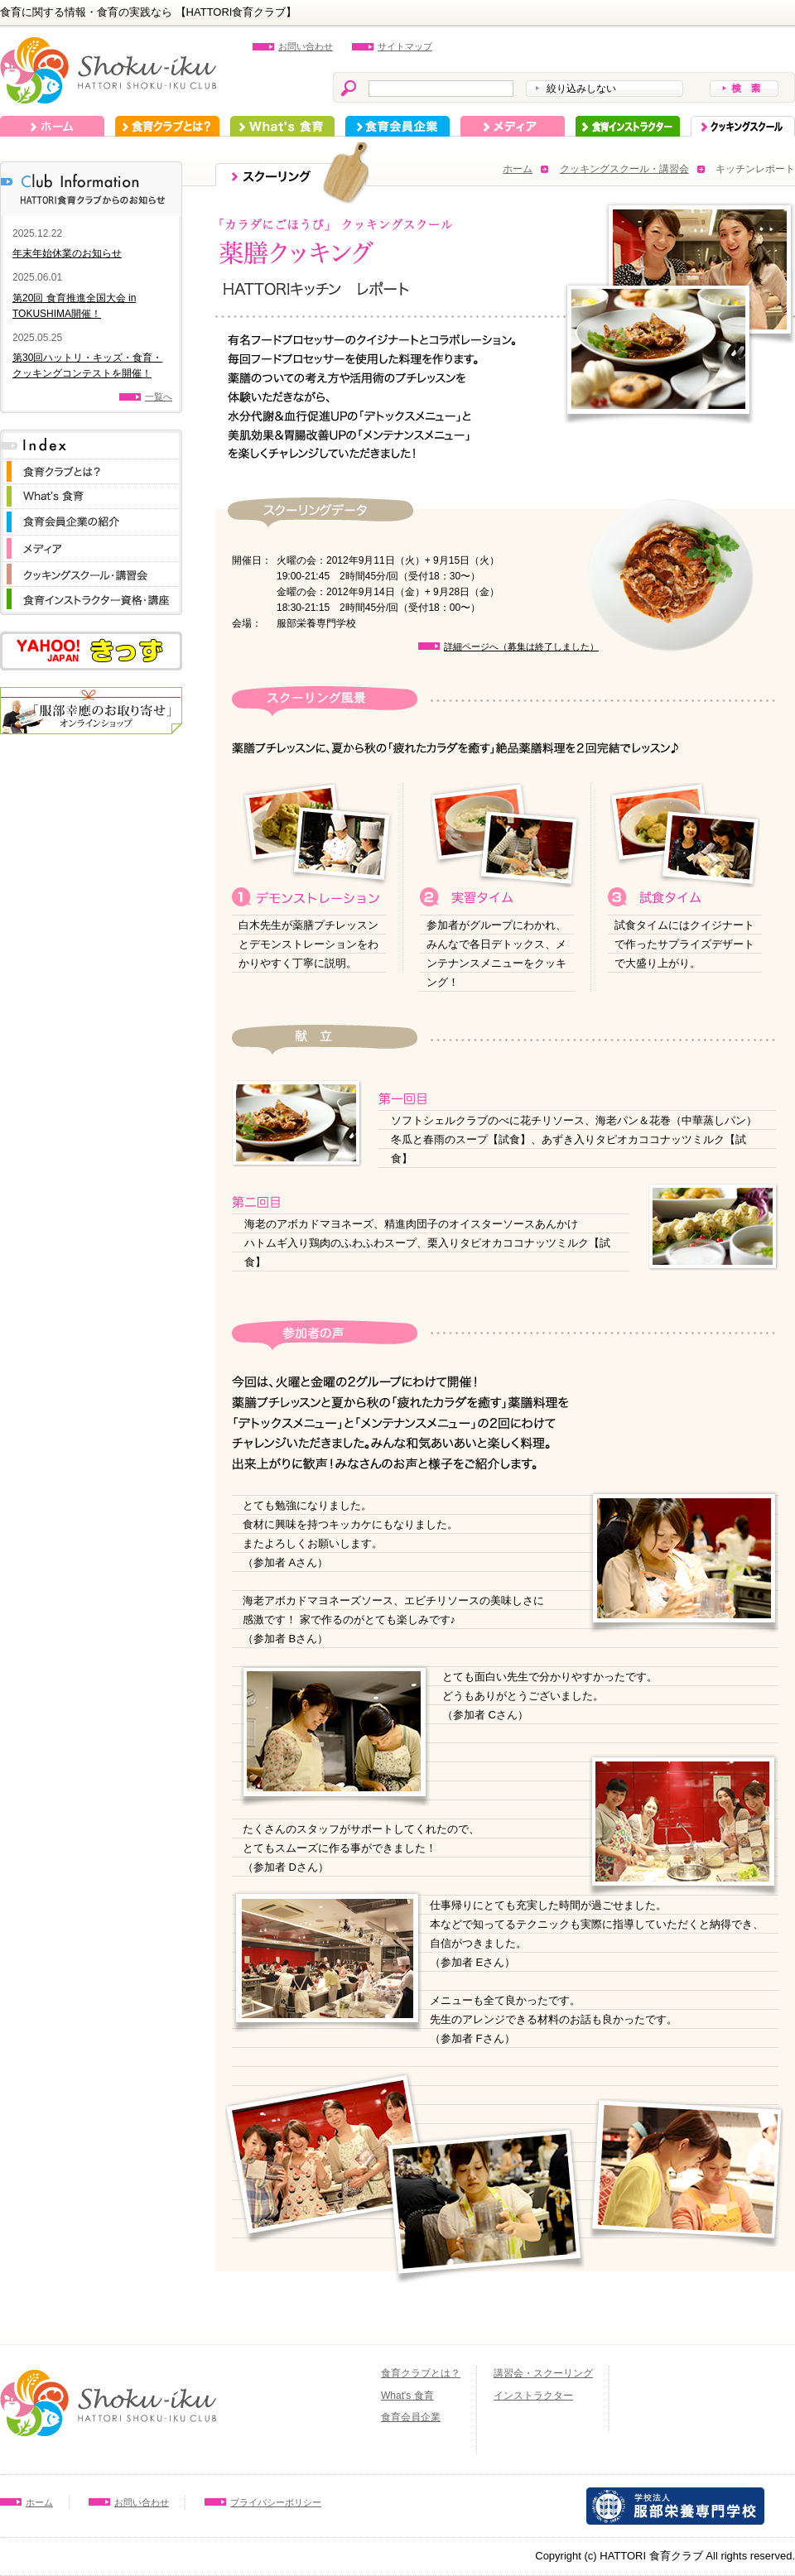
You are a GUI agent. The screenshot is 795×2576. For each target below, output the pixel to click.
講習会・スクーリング (543, 2373)
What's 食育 (282, 126)
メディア (512, 126)
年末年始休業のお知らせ (67, 253)
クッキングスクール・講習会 (624, 169)
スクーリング (743, 126)
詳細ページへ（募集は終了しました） (521, 646)
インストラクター (628, 126)
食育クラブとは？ (167, 126)
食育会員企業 (397, 126)
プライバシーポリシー (275, 2502)
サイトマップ (405, 46)
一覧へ (158, 396)
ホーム (52, 126)
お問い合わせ (305, 46)
